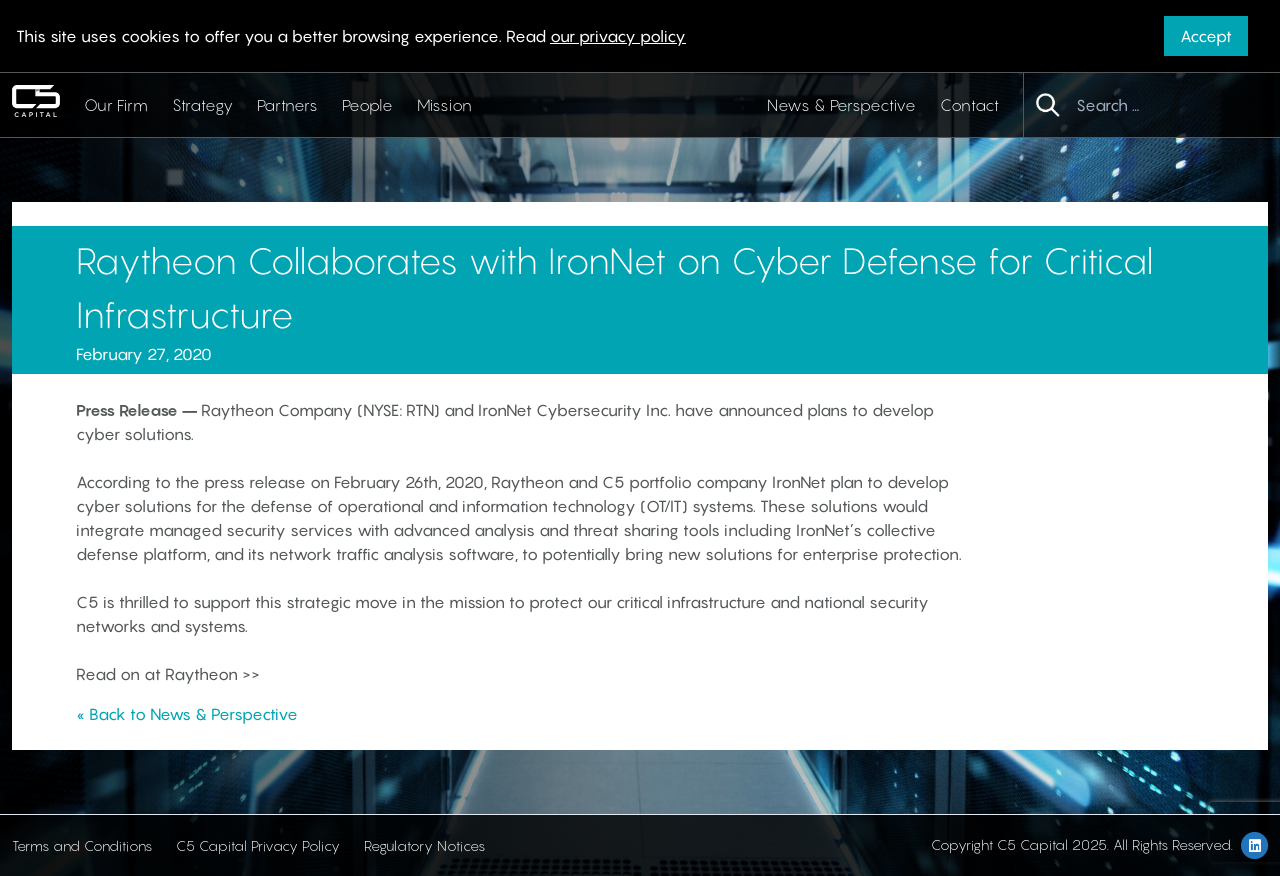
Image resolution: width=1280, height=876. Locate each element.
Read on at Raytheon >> (168, 674)
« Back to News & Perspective (187, 714)
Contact (969, 105)
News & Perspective (841, 105)
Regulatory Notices (424, 845)
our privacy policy (618, 36)
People (367, 105)
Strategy (202, 105)
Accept (1206, 36)
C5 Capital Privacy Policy (258, 845)
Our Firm (116, 105)
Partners (287, 105)
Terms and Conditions (82, 845)
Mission (444, 105)
